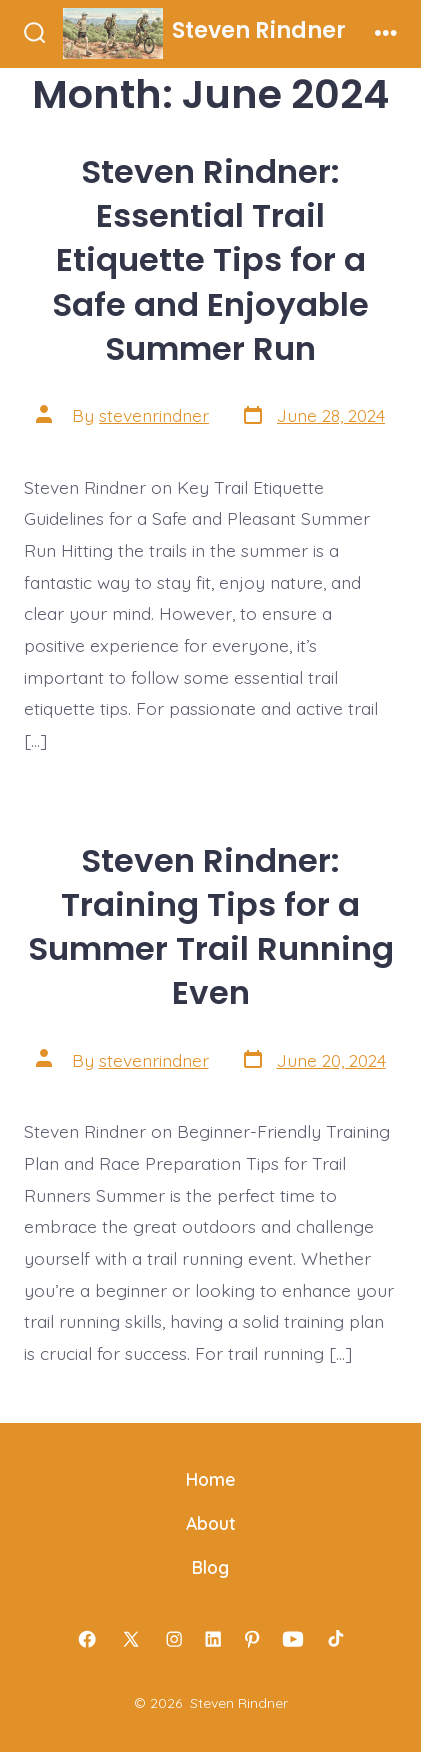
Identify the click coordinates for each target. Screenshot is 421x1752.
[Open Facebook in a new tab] (87, 1639)
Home (211, 1479)
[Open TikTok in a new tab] (334, 1639)
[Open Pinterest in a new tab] (252, 1639)
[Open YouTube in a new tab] (293, 1639)
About (211, 1523)
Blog (210, 1567)
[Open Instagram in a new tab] (175, 1639)
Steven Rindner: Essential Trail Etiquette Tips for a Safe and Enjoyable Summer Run (210, 259)
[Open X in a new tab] (131, 1639)
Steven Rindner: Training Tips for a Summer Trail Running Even (211, 926)
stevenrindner (154, 415)
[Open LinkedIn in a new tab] (214, 1639)
